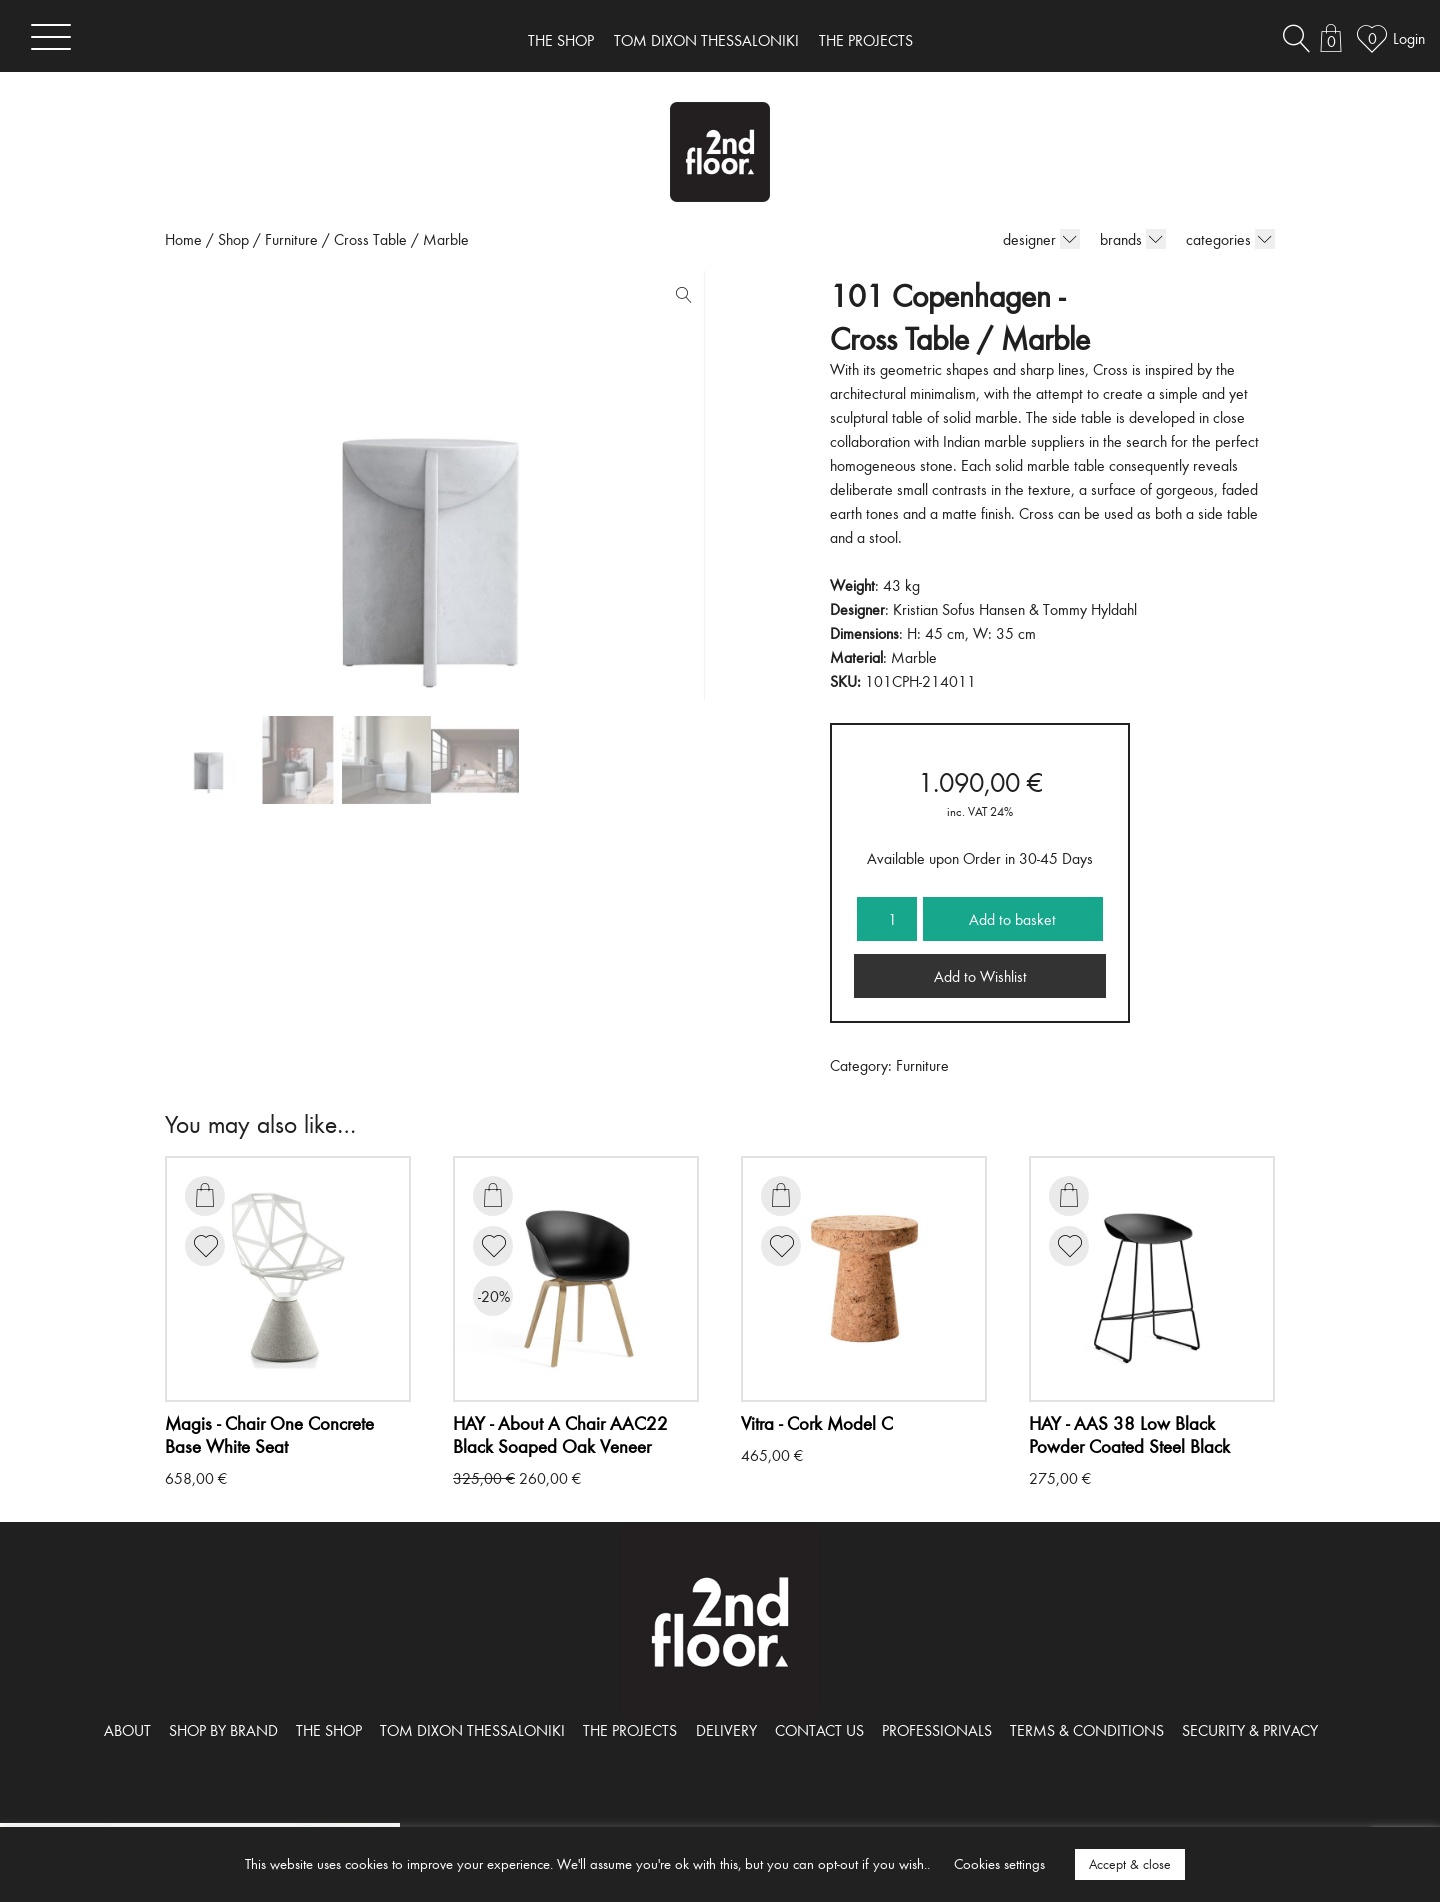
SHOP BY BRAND (223, 1730)
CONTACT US (819, 1730)
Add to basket (1012, 919)
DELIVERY (726, 1730)
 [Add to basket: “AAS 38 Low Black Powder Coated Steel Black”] (1069, 1195)
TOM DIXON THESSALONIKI (706, 40)
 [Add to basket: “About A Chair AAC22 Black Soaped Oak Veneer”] (493, 1195)
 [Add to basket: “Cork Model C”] (781, 1195)
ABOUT (127, 1730)
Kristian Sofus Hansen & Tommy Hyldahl (1015, 609)
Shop (233, 239)
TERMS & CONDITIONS (1087, 1730)
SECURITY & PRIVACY (1250, 1730)
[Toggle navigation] (51, 36)
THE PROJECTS (866, 40)
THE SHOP (561, 40)
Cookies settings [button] (999, 1863)
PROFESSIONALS (937, 1730)
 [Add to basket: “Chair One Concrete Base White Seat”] (205, 1195)
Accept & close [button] (1130, 1864)
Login (1409, 38)
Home (183, 239)
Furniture (291, 239)
